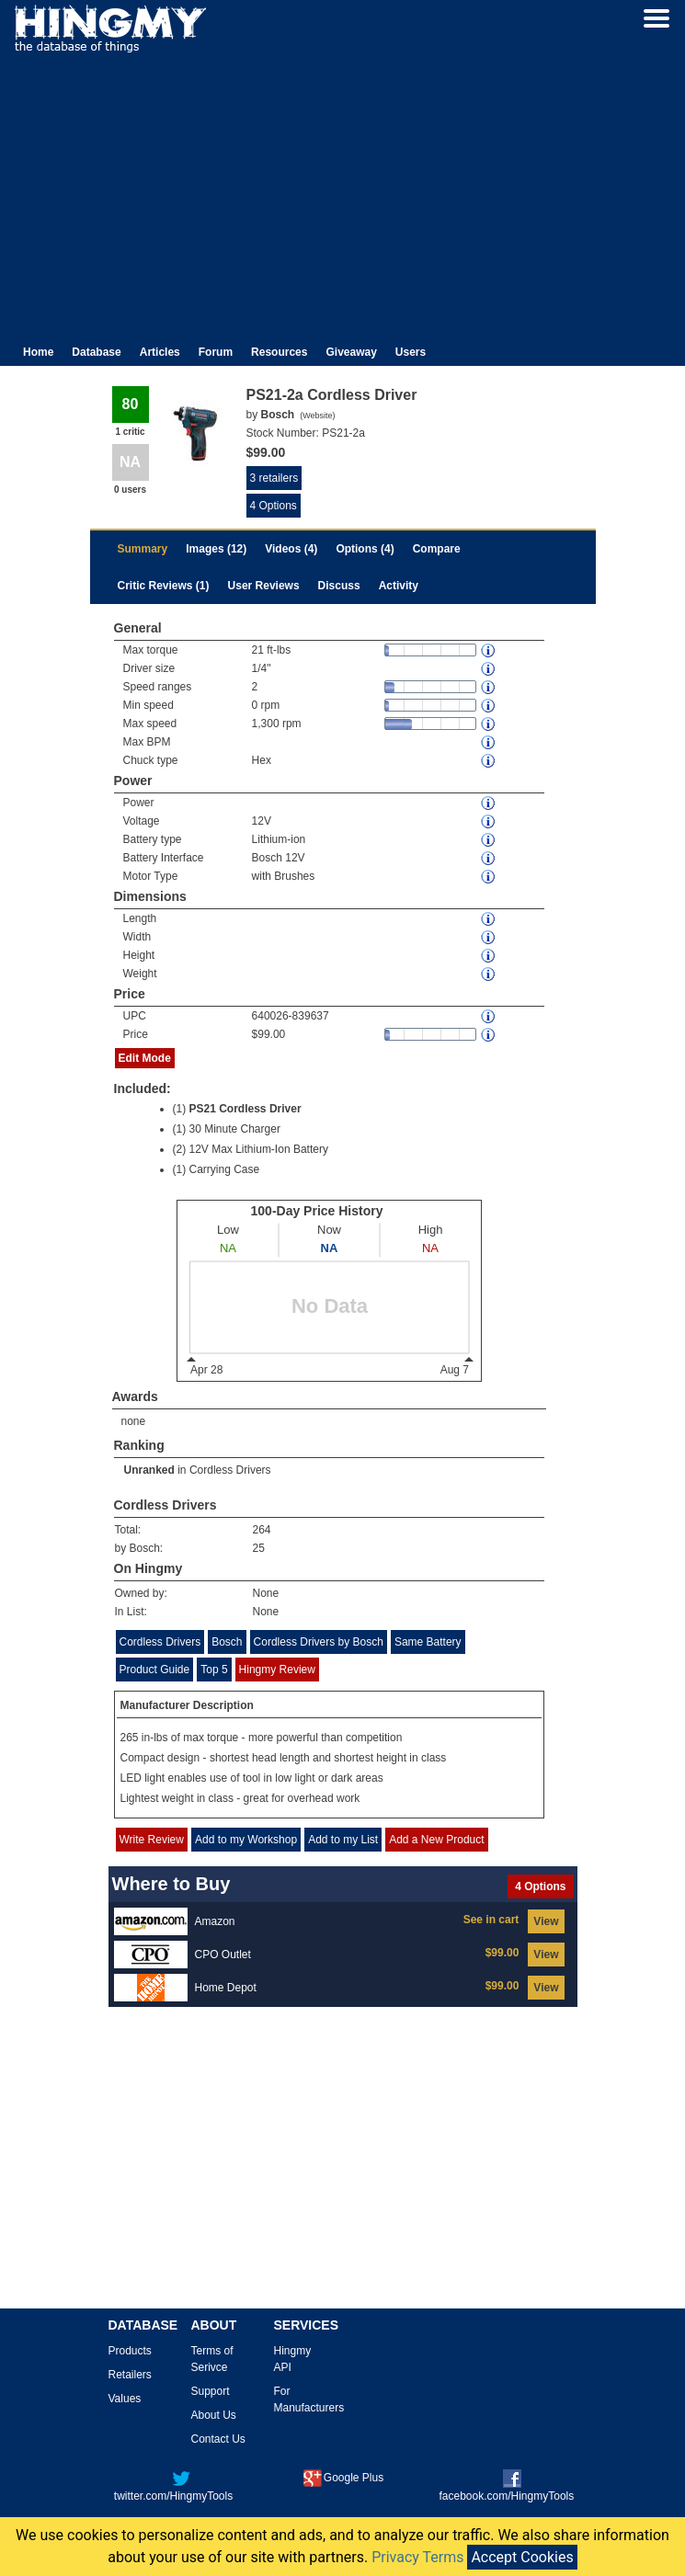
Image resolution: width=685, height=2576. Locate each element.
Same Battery (428, 1642)
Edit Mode (145, 1058)
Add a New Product (436, 1839)
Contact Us (218, 2439)
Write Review (152, 1839)
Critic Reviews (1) (164, 585)
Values (125, 2398)
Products (130, 2350)
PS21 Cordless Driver (245, 1108)
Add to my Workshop (246, 1839)
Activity (398, 585)
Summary (143, 548)
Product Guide (155, 1669)
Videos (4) (291, 548)
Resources (279, 352)
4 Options (273, 505)
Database (96, 352)
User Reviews (264, 585)
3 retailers (274, 478)
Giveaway (350, 352)
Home (38, 352)
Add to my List (343, 1839)
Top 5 (213, 1669)
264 (262, 1529)
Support (210, 2391)
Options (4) (365, 548)
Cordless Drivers (230, 1470)
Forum (216, 352)
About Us (213, 2415)
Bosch (226, 1642)
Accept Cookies (522, 2557)
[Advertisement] (342, 191)
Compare (437, 548)
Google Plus (343, 2477)
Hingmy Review (277, 1669)
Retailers (130, 2374)
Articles (160, 352)
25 (259, 1548)
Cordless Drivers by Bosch (318, 1642)
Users (410, 352)
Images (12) (216, 548)
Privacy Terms (417, 2557)
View (545, 1921)
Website (317, 415)
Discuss (339, 585)
